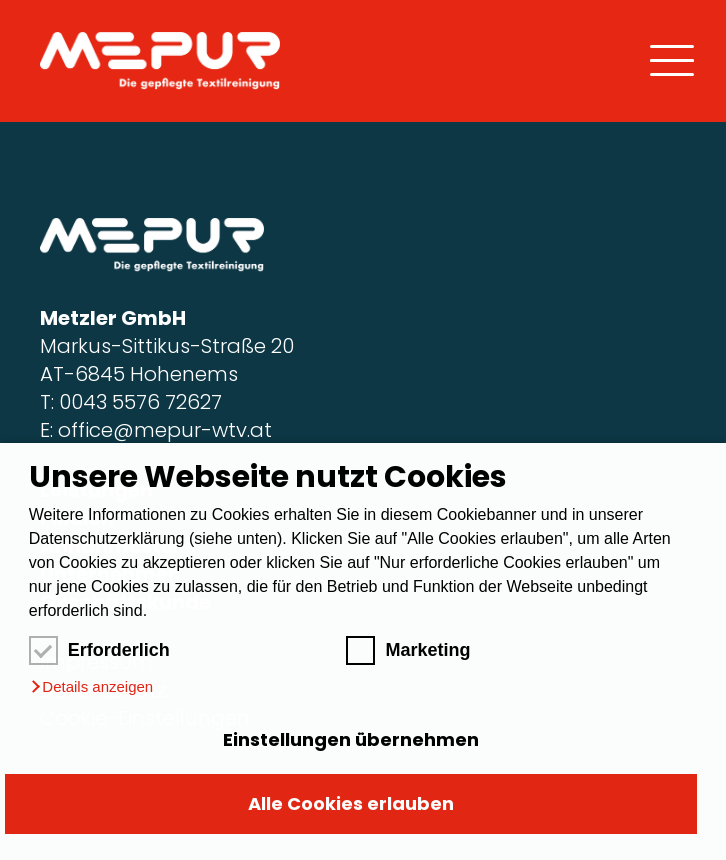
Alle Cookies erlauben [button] (351, 803)
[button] (91, 687)
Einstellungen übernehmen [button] (351, 739)
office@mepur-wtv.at (165, 430)
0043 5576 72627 (140, 402)
